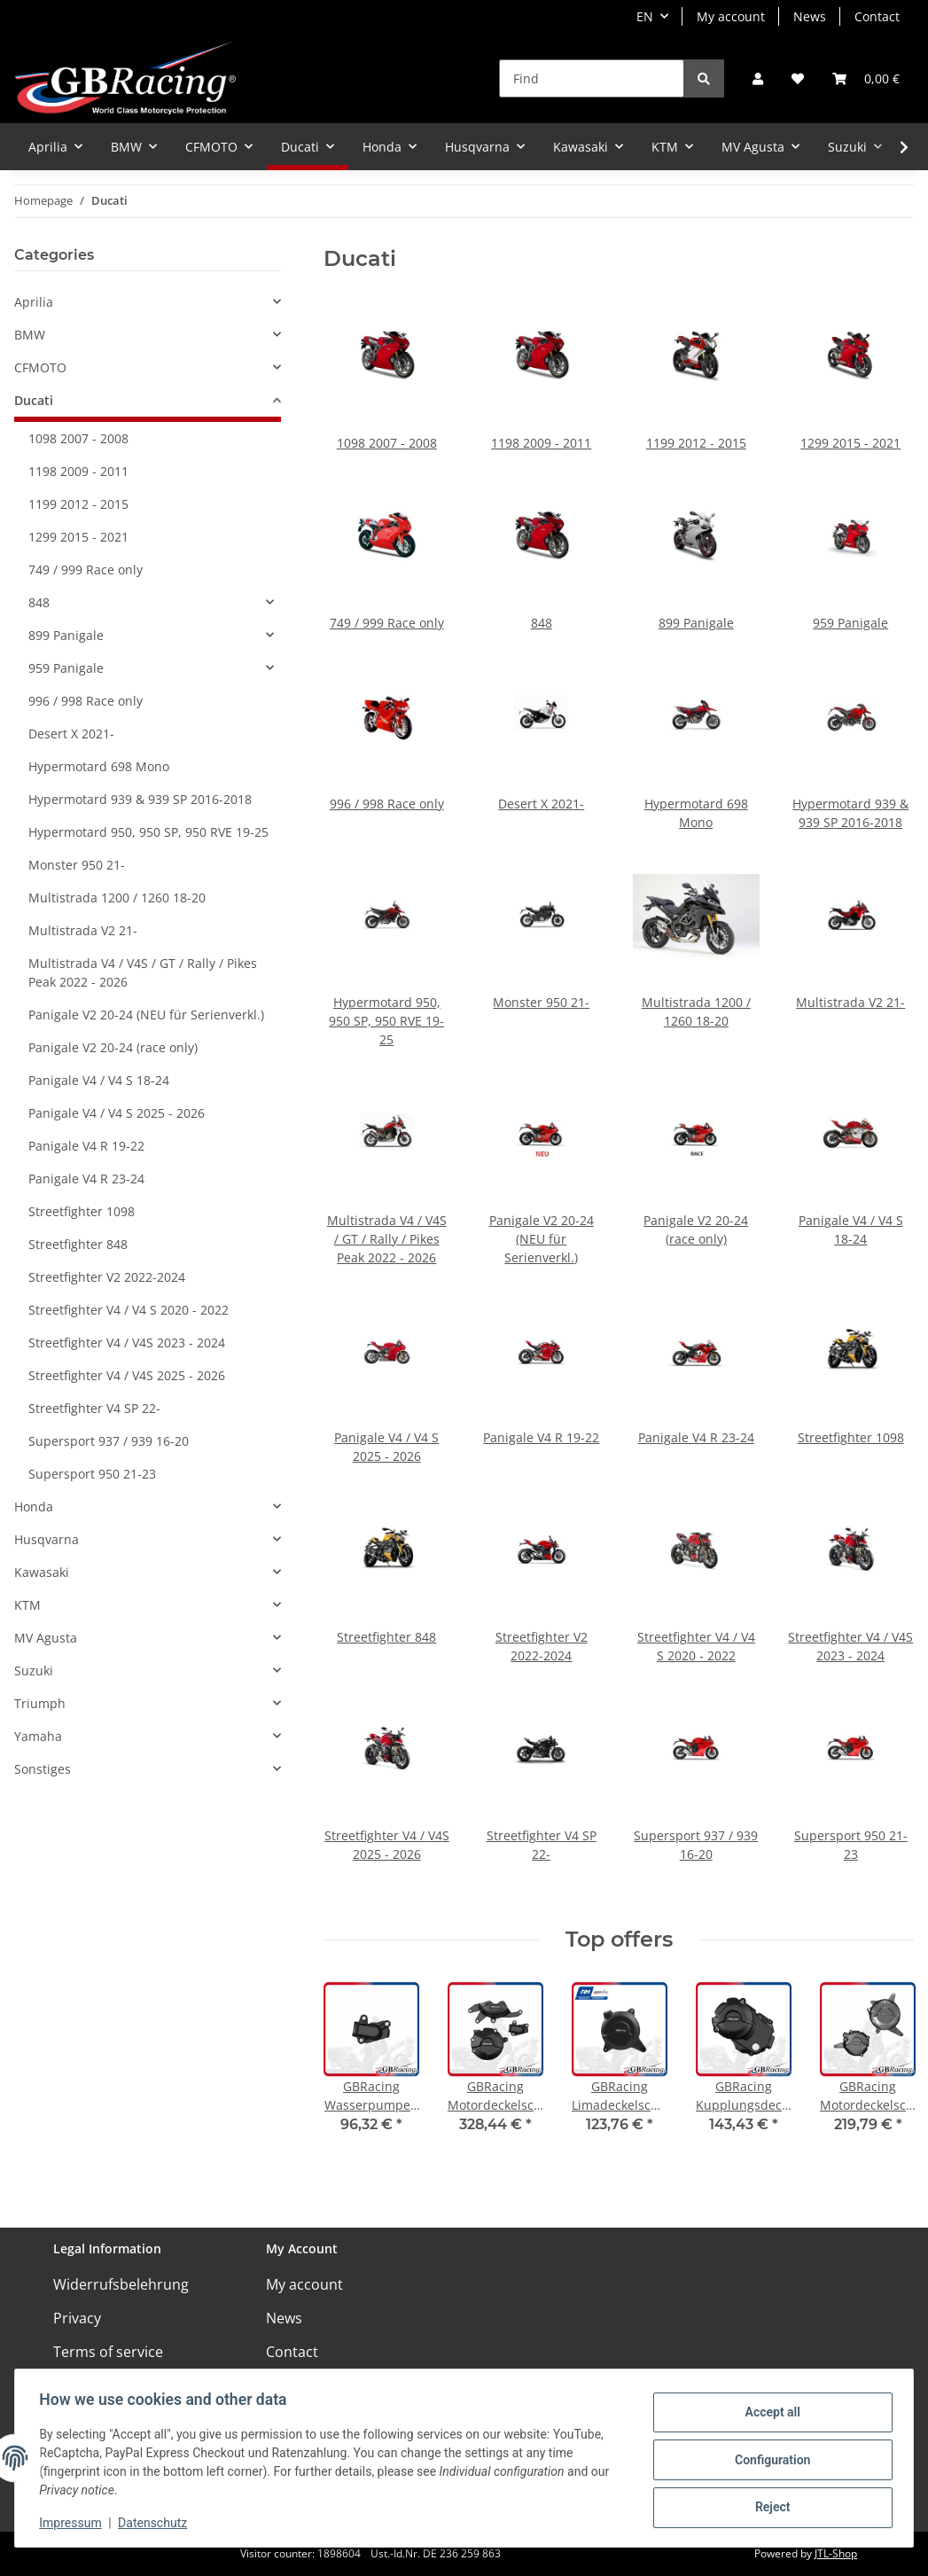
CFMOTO (40, 367)
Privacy (77, 2318)
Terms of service (108, 2351)
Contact (877, 16)
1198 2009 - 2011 (541, 442)
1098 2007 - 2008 (387, 442)
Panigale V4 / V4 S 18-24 (98, 1080)
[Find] (591, 78)
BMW (29, 334)
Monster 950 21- (541, 1002)
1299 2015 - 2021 (850, 442)
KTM (27, 1604)
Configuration (768, 2460)
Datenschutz (156, 2523)
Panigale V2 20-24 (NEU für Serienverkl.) (541, 1239)
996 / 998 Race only (387, 803)
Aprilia (33, 301)
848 (541, 622)
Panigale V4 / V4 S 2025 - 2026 (116, 1113)
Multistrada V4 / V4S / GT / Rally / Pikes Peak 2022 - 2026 (387, 1239)
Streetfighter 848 (386, 1636)
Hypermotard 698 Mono (98, 766)
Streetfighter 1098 (851, 1437)
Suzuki (33, 1670)
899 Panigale (696, 622)
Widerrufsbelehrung (121, 2284)
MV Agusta (45, 1637)
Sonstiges (42, 1768)
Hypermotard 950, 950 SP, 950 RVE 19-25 (386, 1021)
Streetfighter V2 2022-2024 (106, 1276)
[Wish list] (797, 78)
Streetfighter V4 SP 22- (94, 1408)
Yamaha (38, 1736)
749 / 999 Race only (387, 622)
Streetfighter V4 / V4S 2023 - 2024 (126, 1342)
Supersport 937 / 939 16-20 (108, 1440)
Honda (33, 1506)
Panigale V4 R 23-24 (696, 1437)
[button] (757, 78)
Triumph (40, 1703)
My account (731, 16)
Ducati (33, 400)
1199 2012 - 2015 (696, 442)
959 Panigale (850, 622)
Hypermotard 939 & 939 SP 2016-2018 (140, 799)
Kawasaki (41, 1572)
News (809, 16)
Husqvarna (46, 1539)
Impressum (74, 2523)
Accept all (768, 2414)
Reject (768, 2506)
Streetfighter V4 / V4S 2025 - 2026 (126, 1375)
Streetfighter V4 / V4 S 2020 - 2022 (128, 1309)
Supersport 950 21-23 (92, 1473)
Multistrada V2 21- (850, 1002)
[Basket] (866, 78)
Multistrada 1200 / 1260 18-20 (117, 897)
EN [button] (644, 16)
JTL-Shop (836, 2553)
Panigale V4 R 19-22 (541, 1437)
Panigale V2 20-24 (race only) (113, 1047)
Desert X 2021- (541, 803)
